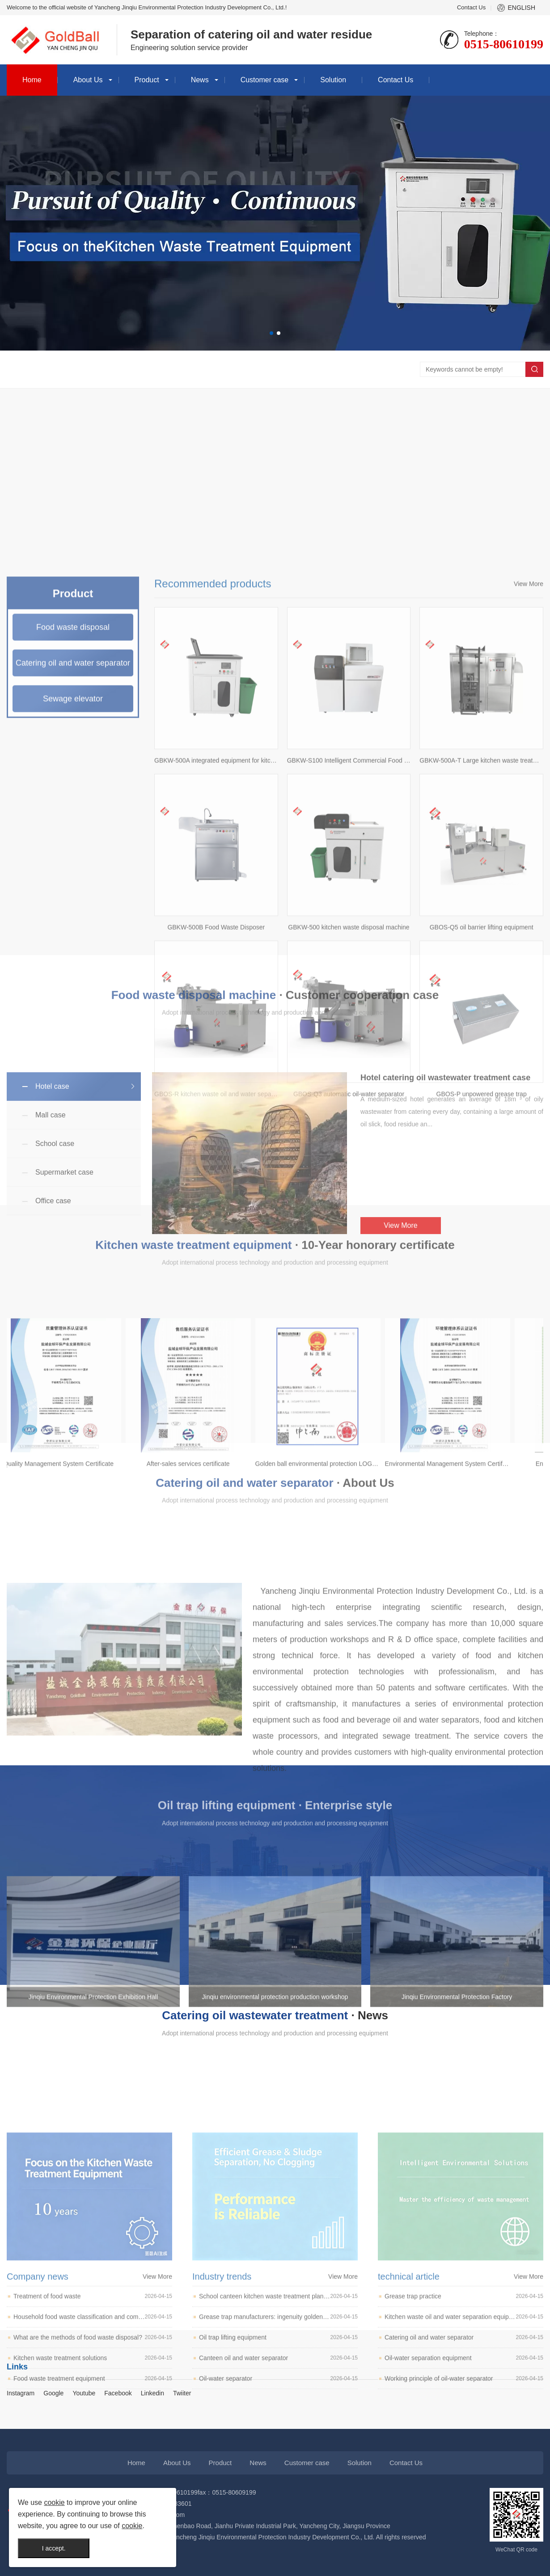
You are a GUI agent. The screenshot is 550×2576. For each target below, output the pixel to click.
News (200, 80)
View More (528, 930)
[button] (271, 333)
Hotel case (52, 1193)
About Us (88, 80)
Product (147, 80)
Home (32, 80)
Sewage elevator (73, 1045)
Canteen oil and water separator (278, 2528)
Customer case (265, 80)
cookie (54, 2502)
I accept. (54, 2548)
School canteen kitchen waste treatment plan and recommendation (278, 2467)
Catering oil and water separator (464, 2508)
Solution (333, 80)
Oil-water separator (278, 2549)
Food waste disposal (73, 973)
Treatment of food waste (92, 2467)
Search (534, 369)
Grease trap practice (464, 2467)
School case (54, 1251)
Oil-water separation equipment (464, 2528)
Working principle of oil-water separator (464, 2549)
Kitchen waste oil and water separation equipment (464, 2487)
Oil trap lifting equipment (278, 2508)
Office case (53, 1308)
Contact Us (471, 7)
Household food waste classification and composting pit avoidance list (92, 2487)
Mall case (50, 1222)
